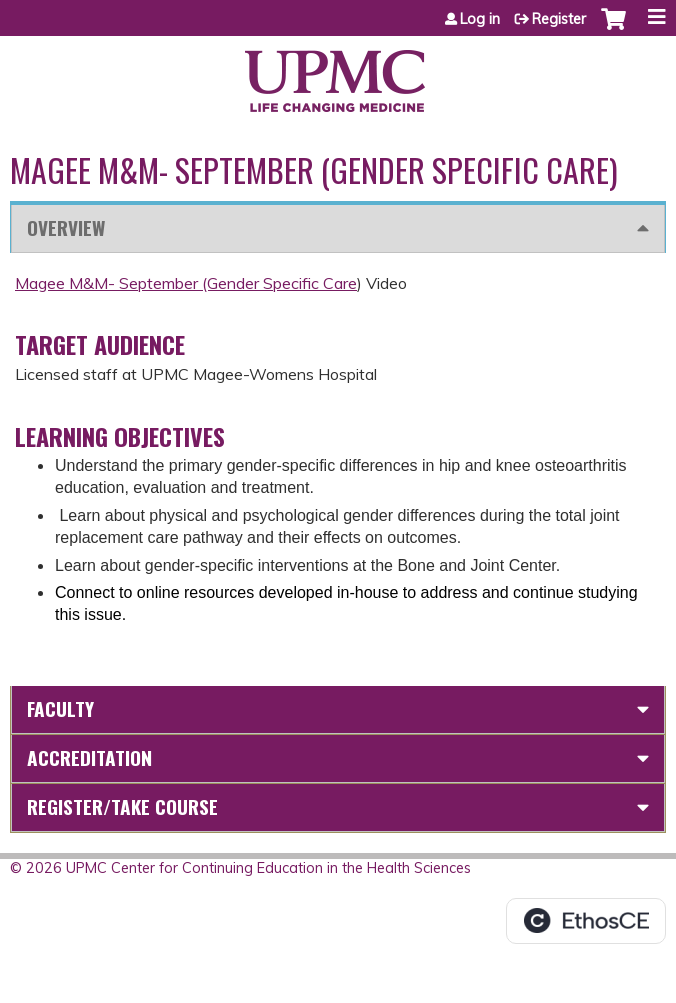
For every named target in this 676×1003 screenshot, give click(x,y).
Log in (480, 19)
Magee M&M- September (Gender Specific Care (186, 283)
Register (559, 19)
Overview (66, 227)
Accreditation (89, 757)
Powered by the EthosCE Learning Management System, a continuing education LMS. (586, 921)
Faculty (60, 708)
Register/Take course (122, 806)
